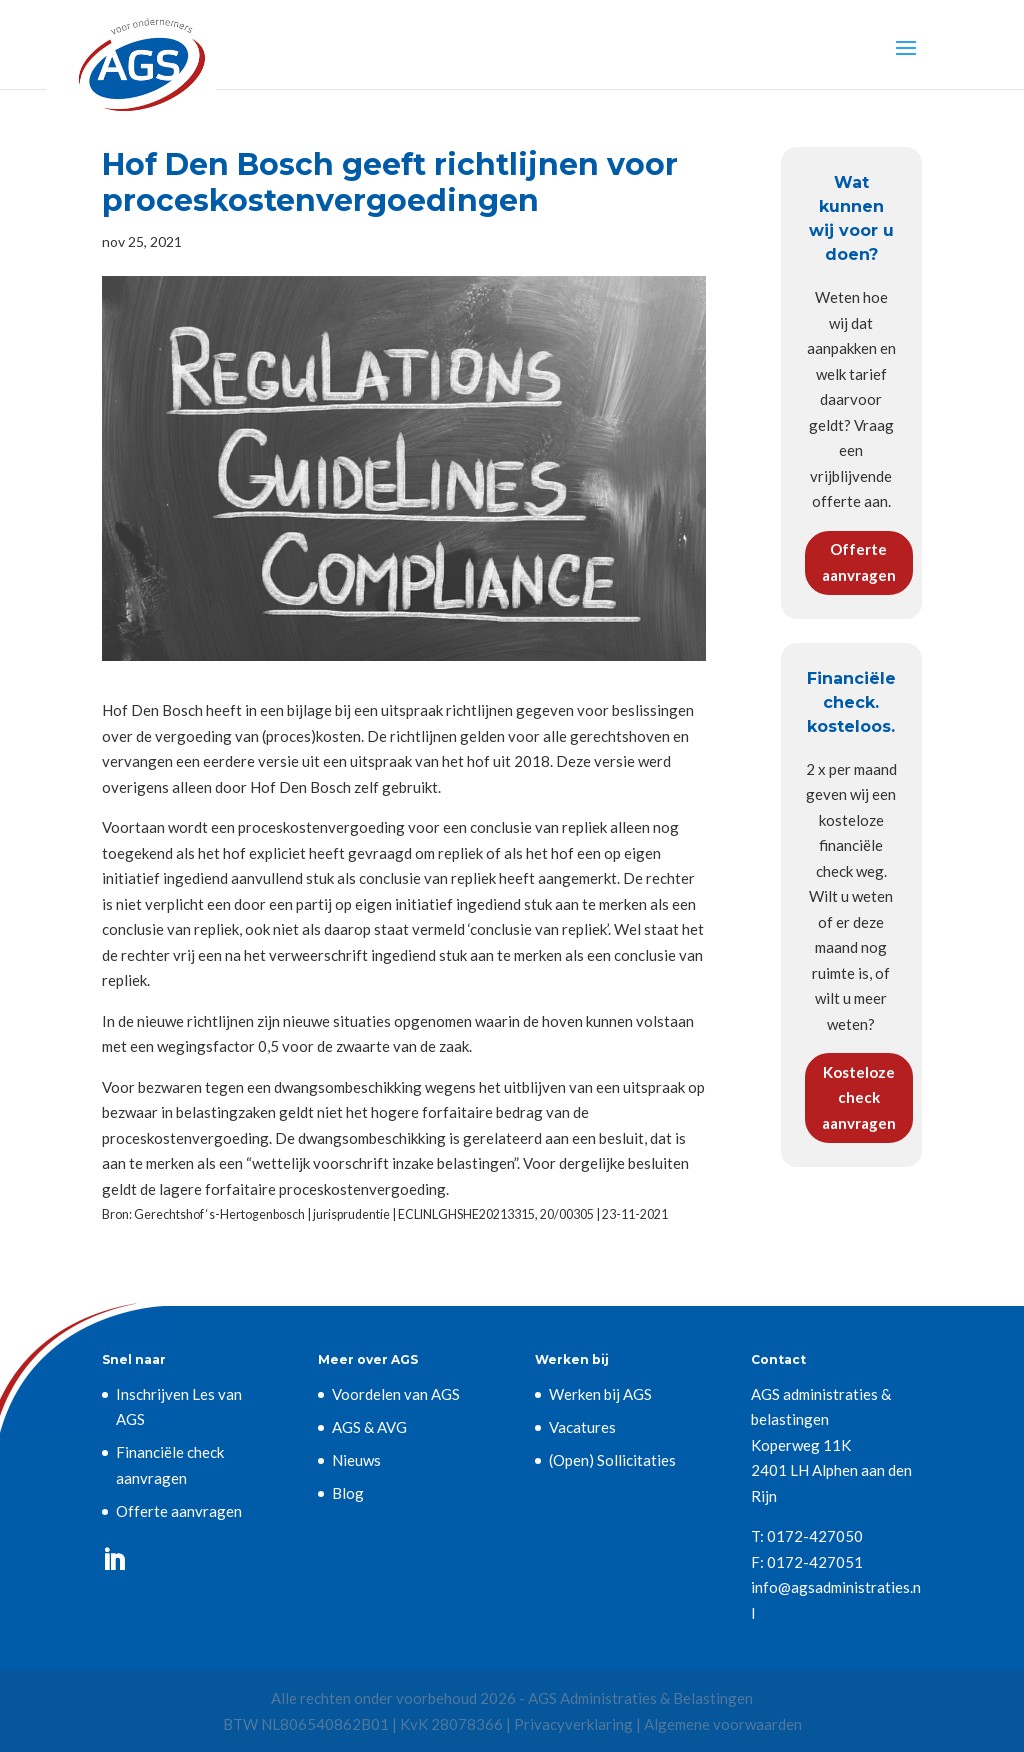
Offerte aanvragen (859, 562)
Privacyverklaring (573, 1724)
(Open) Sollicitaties (612, 1460)
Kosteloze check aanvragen (859, 1097)
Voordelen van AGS (396, 1394)
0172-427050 (815, 1536)
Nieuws (356, 1460)
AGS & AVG (369, 1427)
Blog (348, 1493)
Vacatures (582, 1427)
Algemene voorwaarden (723, 1724)
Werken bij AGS (600, 1394)
